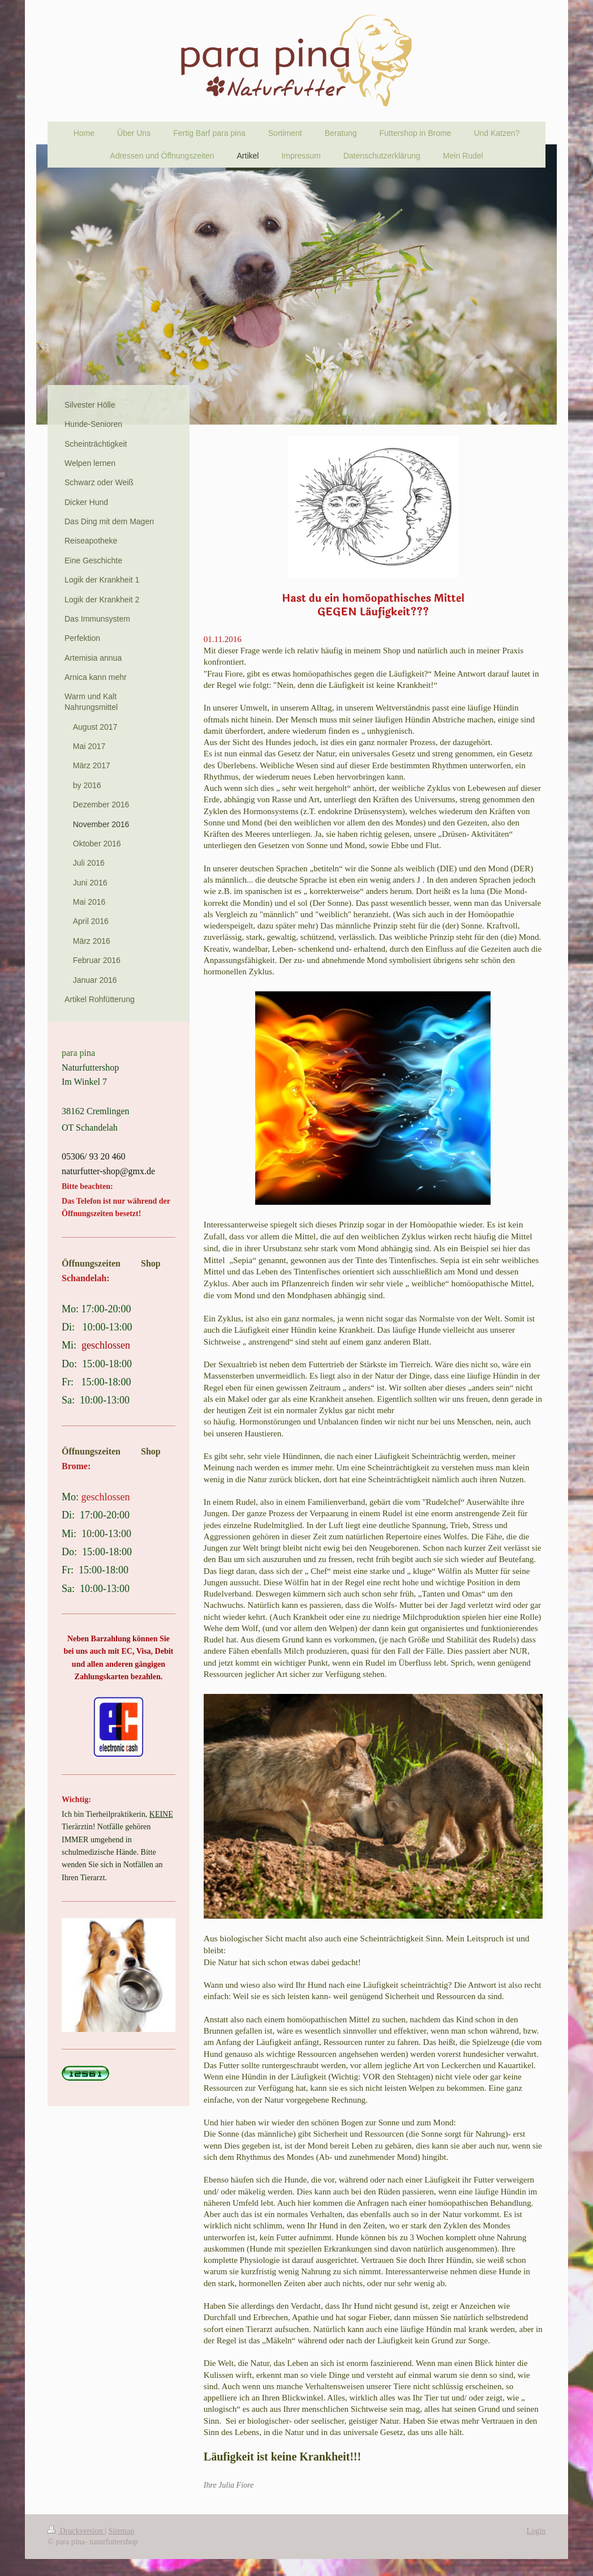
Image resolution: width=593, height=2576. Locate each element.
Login (536, 2531)
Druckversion (76, 2531)
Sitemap (122, 2531)
